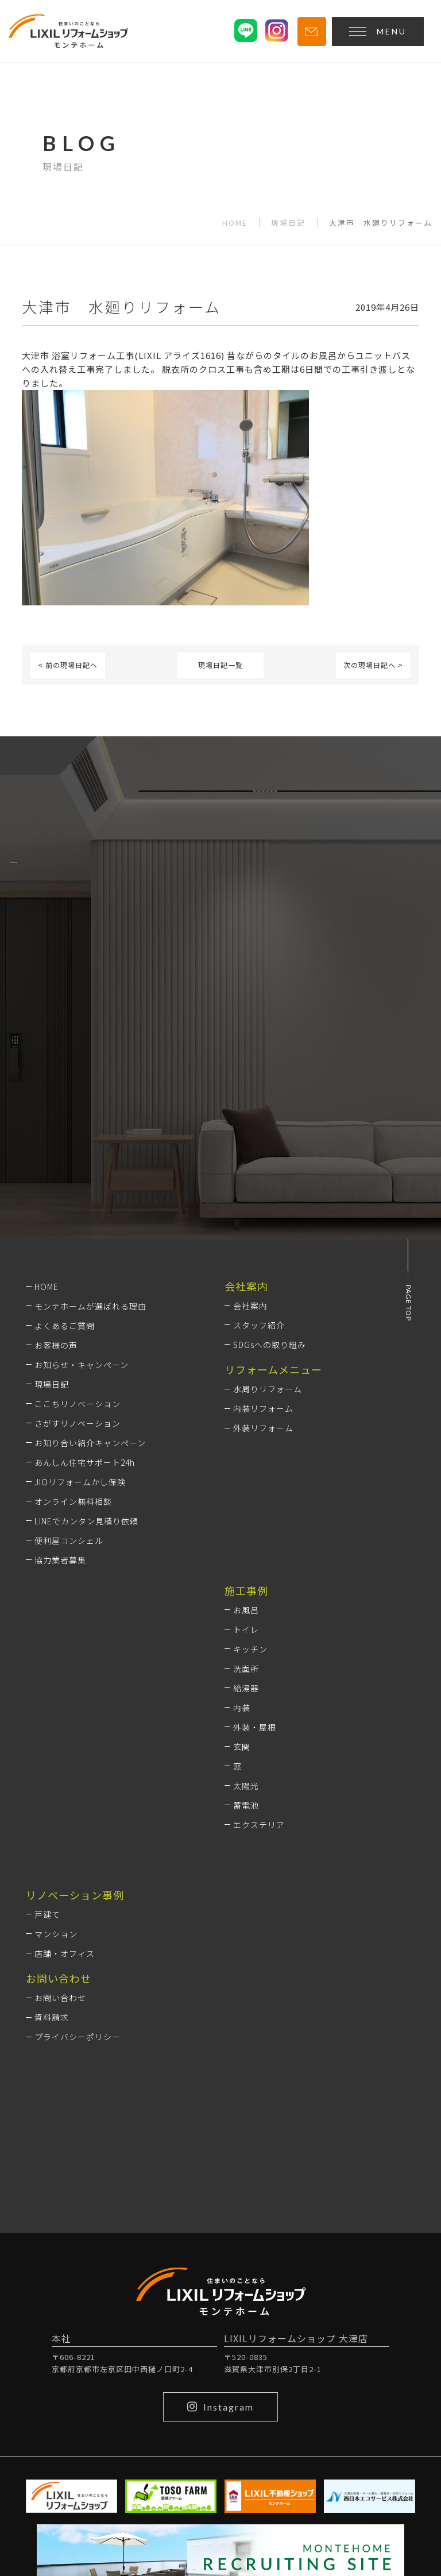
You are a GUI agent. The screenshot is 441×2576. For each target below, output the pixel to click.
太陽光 (246, 1785)
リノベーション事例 (75, 1894)
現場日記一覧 (220, 665)
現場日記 (288, 222)
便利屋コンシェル (68, 1540)
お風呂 (246, 1610)
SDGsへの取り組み (269, 1344)
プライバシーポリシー (77, 2036)
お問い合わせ (60, 1997)
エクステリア (259, 1824)
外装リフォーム (263, 1428)
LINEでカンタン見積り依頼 (86, 1521)
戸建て (47, 1914)
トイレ (246, 1629)
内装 (241, 1707)
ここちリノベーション (77, 1403)
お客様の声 (56, 1345)
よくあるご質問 (64, 1325)
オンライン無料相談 (73, 1501)
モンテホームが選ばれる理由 (90, 1306)
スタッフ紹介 (259, 1325)
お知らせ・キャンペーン (81, 1364)
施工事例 (246, 1590)
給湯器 (246, 1688)
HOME (234, 222)
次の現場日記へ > (373, 665)
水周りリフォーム (267, 1389)
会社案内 (250, 1305)
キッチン (250, 1649)
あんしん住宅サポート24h (84, 1462)
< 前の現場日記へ (68, 665)
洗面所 (246, 1668)
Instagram (220, 2406)
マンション (56, 1934)
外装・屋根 (254, 1727)
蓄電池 (246, 1805)
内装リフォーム (263, 1408)
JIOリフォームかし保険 (80, 1482)
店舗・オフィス (64, 1953)
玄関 (241, 1746)
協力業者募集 (60, 1560)
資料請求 (51, 2017)
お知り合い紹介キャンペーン (90, 1443)
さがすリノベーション (77, 1423)
